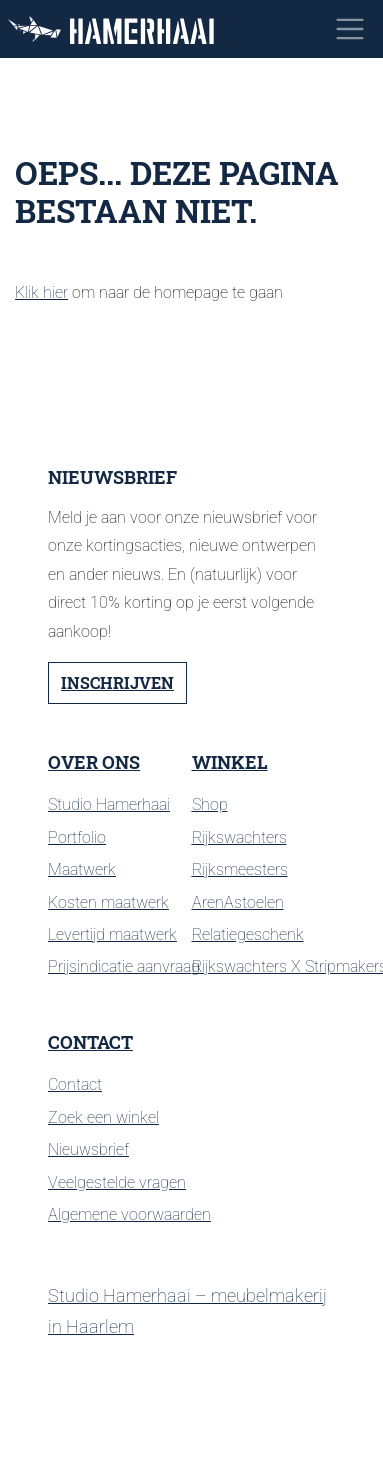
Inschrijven (117, 682)
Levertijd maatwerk (112, 934)
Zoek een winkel (103, 1117)
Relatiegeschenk (248, 934)
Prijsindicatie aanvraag (124, 966)
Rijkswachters (239, 837)
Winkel (230, 763)
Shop (210, 804)
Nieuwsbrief (88, 1149)
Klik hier (41, 292)
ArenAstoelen (238, 902)
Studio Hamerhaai (109, 804)
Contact (90, 1043)
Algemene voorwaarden (129, 1214)
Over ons (94, 763)
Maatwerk (82, 869)
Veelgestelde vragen (117, 1182)
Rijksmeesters (240, 869)
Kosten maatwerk (108, 902)
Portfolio (77, 837)
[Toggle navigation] (350, 29)
